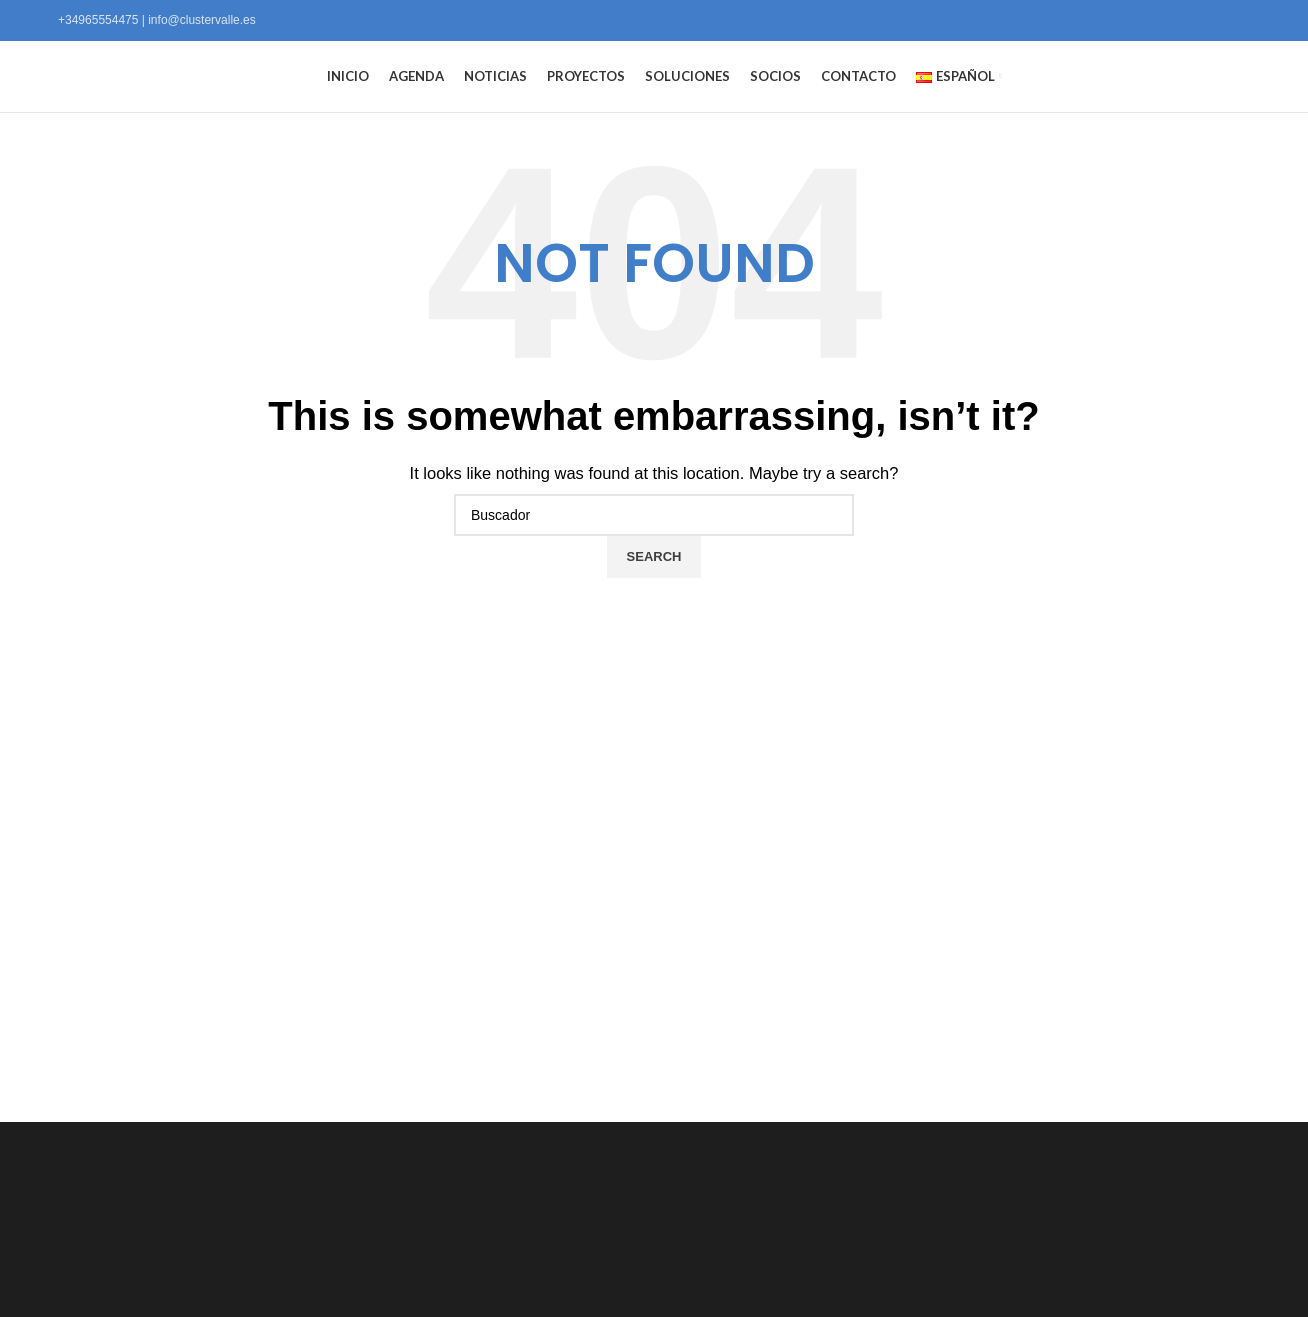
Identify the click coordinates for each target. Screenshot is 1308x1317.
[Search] (654, 549)
